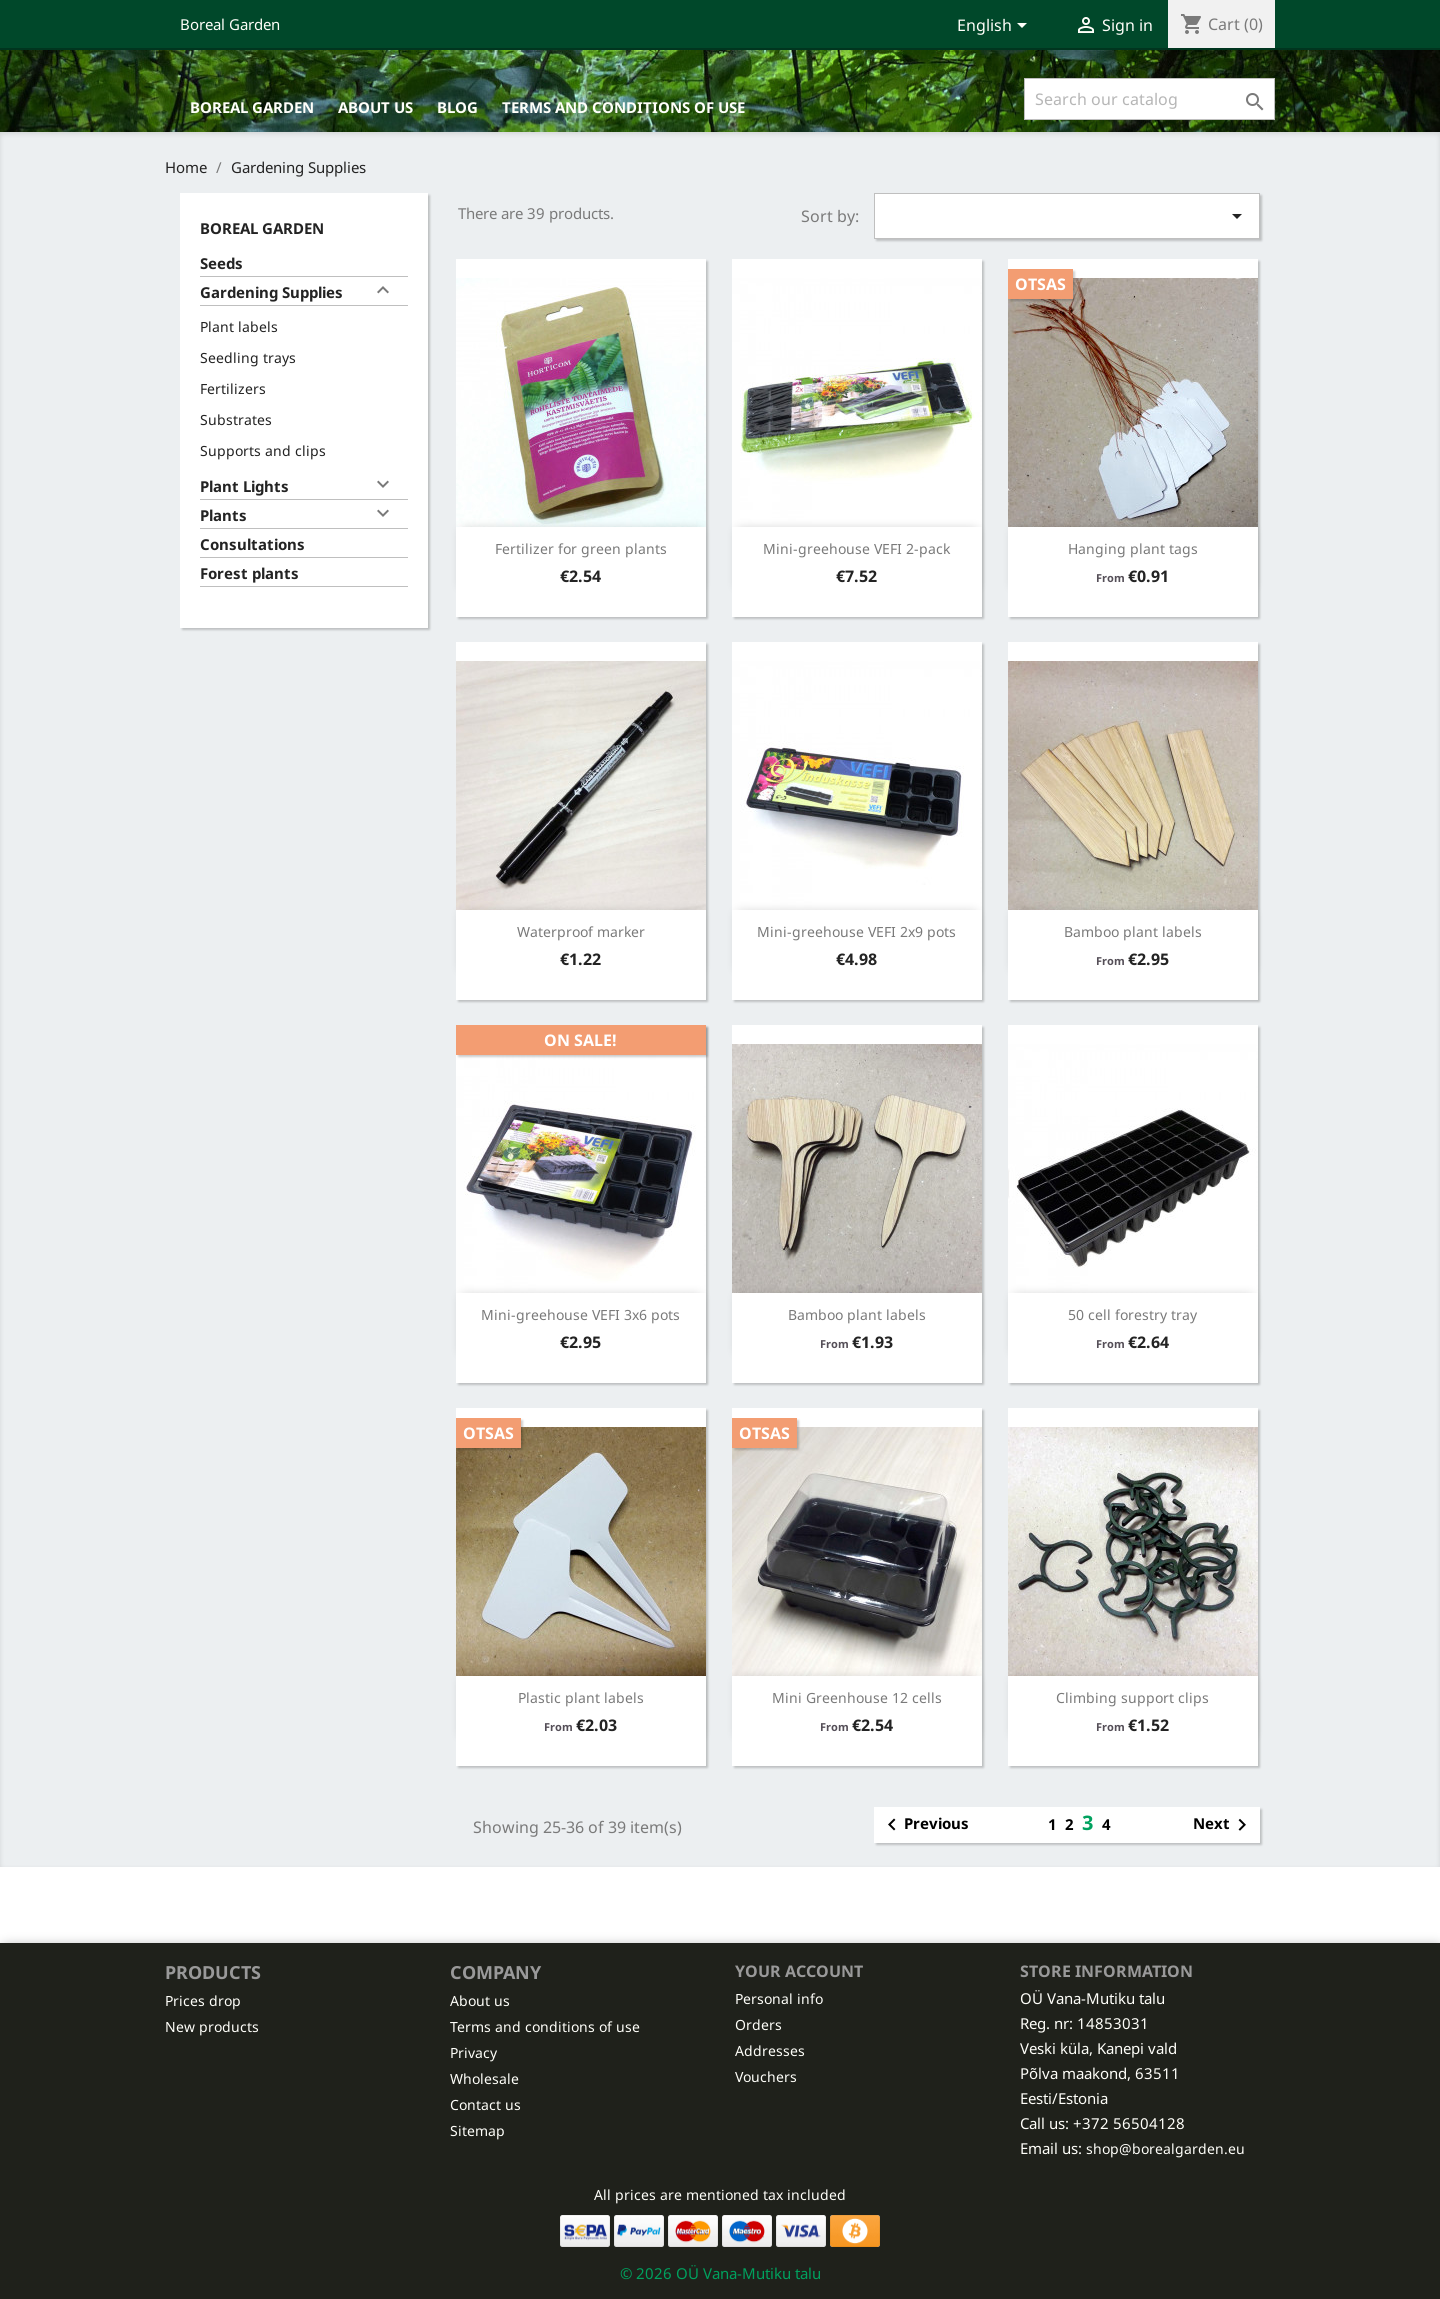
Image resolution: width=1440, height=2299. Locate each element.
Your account (799, 1971)
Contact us (485, 2104)
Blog (457, 107)
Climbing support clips (1132, 1697)
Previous (924, 1825)
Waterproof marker (581, 931)
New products (212, 2026)
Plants (223, 515)
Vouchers (766, 2076)
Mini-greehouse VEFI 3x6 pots (580, 1314)
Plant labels (239, 326)
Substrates (236, 419)
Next (1223, 1825)
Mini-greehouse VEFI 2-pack (856, 548)
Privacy (473, 2052)
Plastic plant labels (581, 1697)
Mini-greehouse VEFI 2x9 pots (856, 931)
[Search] (1149, 99)
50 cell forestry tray (1132, 1314)
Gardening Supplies (271, 292)
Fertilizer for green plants (581, 548)
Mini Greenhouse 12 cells (857, 1697)
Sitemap (477, 2130)
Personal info (779, 1998)
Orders (758, 2024)
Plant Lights (244, 486)
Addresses (770, 2050)
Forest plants (249, 573)
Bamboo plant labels (1133, 931)
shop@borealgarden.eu (1165, 2148)
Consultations (252, 544)
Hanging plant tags (1133, 548)
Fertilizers (233, 388)
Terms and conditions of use (623, 107)
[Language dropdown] (995, 27)
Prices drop (203, 2000)
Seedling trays (248, 357)
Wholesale (484, 2078)
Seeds (221, 263)
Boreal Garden (230, 24)
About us (375, 107)
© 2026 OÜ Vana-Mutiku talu (720, 2273)
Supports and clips (263, 450)
